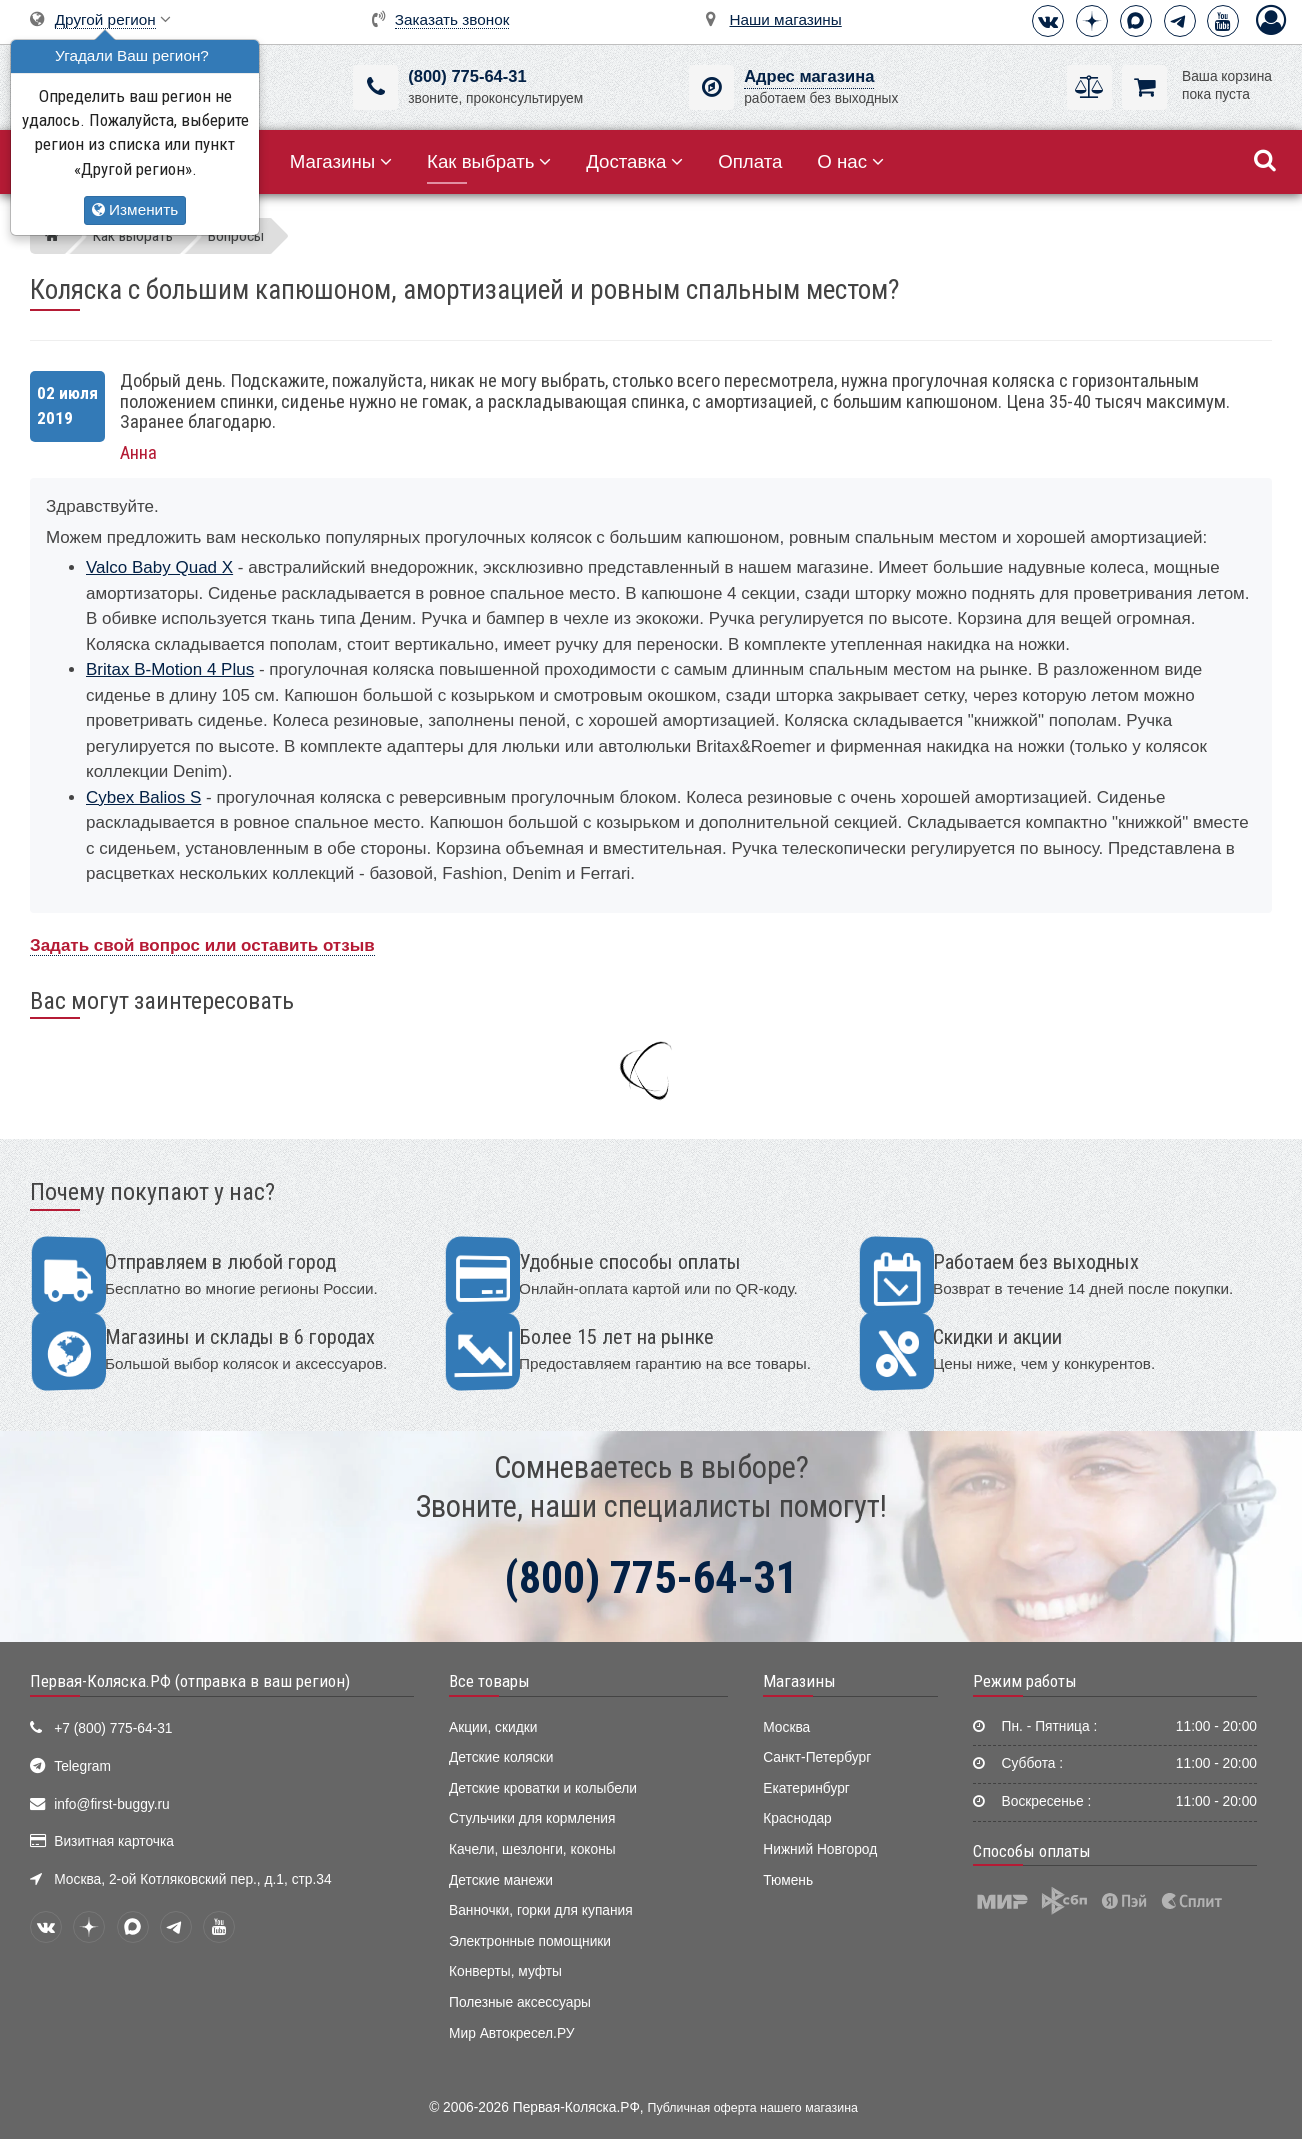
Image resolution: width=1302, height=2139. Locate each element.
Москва (786, 1727)
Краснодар (797, 1818)
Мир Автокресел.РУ (512, 2033)
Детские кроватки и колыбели (543, 1788)
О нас (850, 161)
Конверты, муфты (505, 1971)
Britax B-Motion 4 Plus (170, 669)
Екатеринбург (806, 1788)
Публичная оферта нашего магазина (753, 2108)
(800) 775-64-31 (467, 76)
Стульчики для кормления (532, 1818)
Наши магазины (786, 19)
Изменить (135, 209)
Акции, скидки (493, 1727)
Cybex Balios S (143, 797)
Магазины (341, 161)
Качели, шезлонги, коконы (532, 1849)
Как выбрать (489, 161)
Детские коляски (501, 1757)
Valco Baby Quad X (159, 567)
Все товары (489, 1681)
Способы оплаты (1032, 1851)
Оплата (750, 161)
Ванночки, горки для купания (541, 1910)
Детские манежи (501, 1880)
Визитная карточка (114, 1841)
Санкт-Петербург (817, 1757)
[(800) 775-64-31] (375, 87)
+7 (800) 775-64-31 (113, 1728)
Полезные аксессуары (520, 2002)
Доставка (634, 161)
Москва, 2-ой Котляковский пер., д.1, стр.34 (192, 1879)
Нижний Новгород (820, 1849)
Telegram (82, 1766)
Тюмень (788, 1880)
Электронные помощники (530, 1941)
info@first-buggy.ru (111, 1804)
